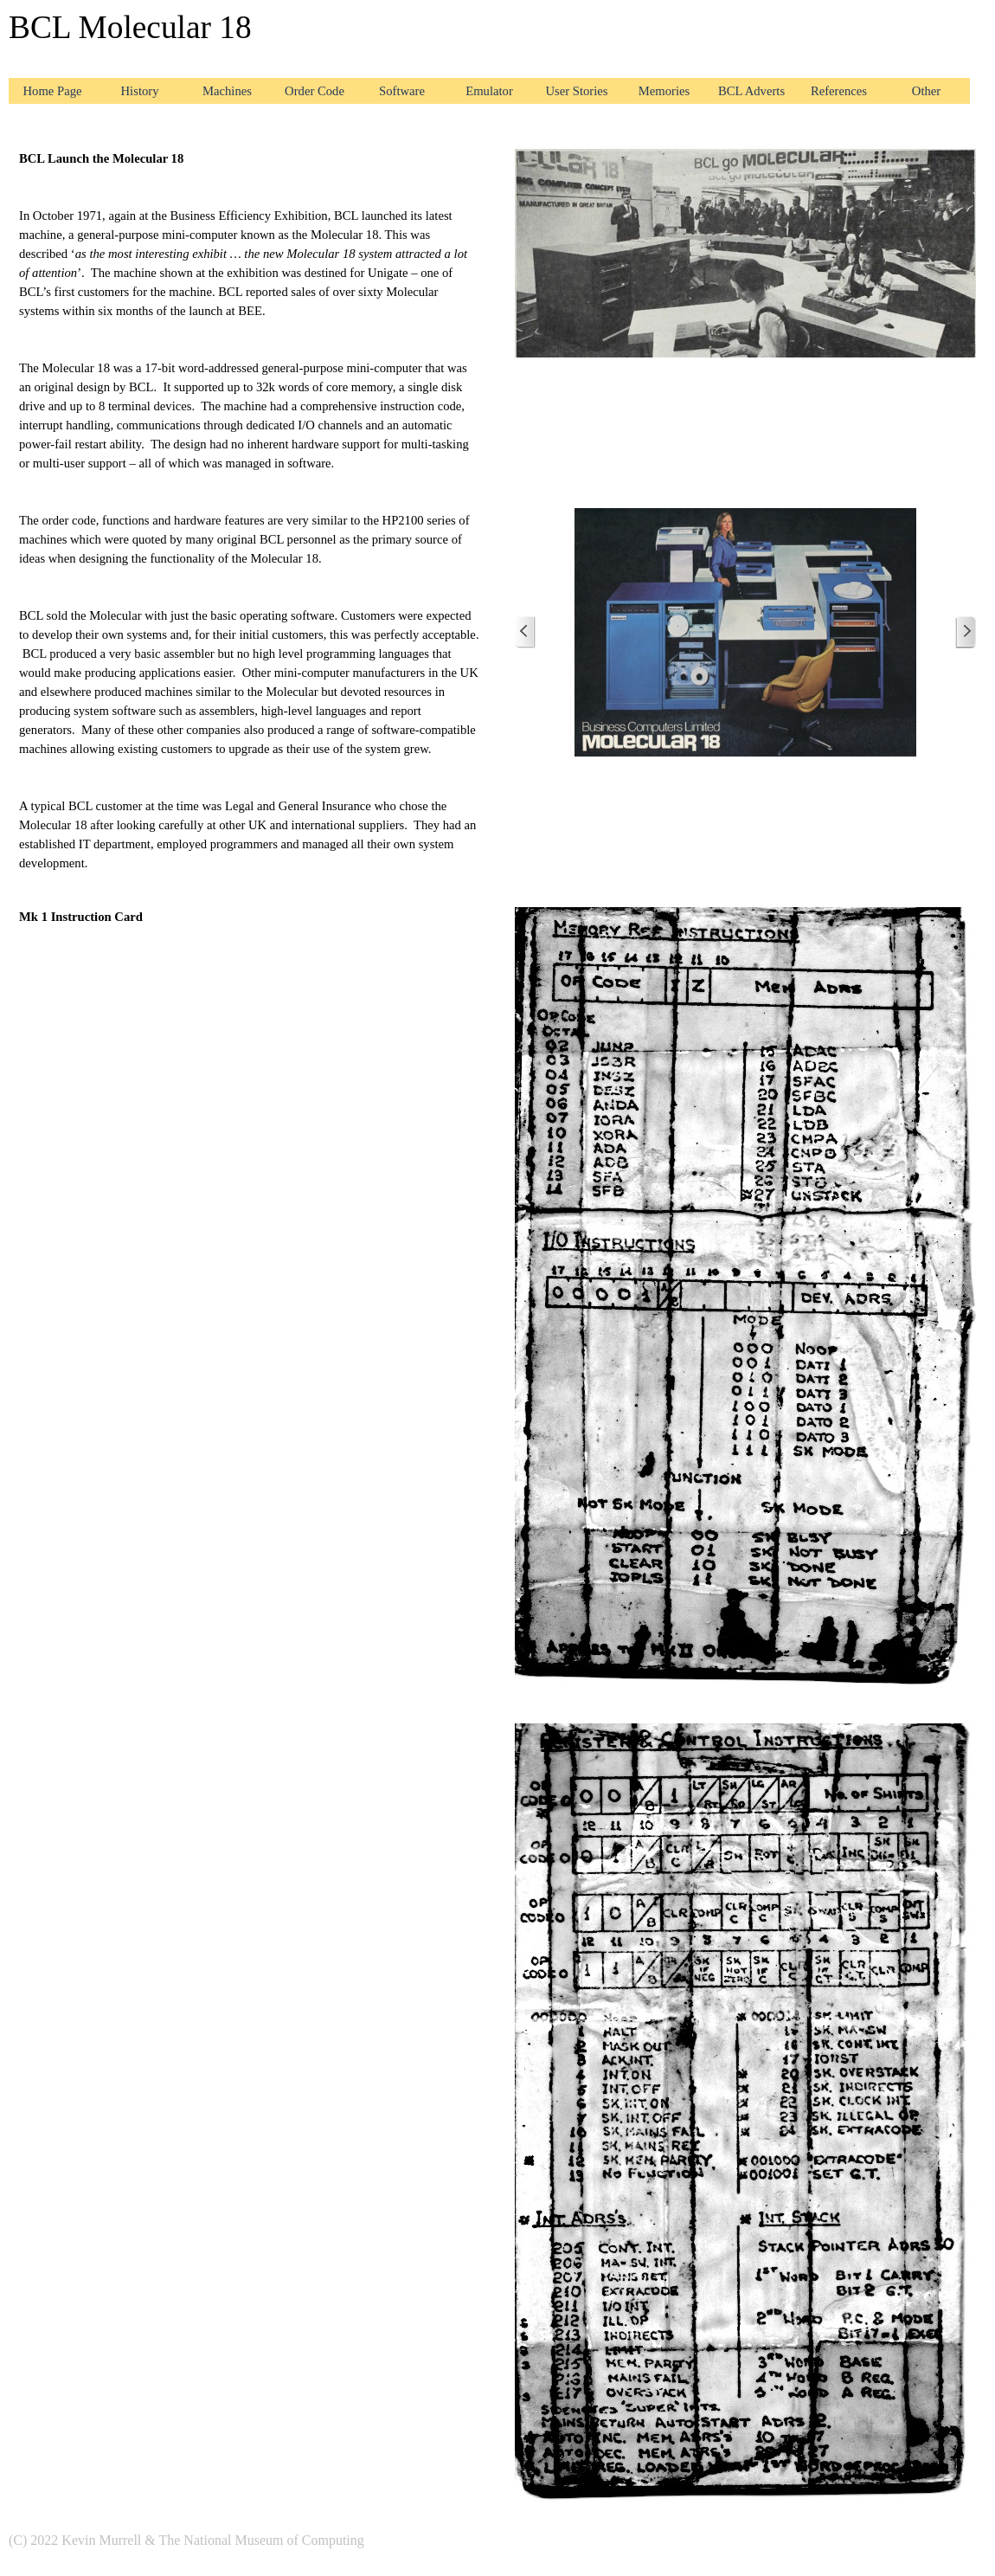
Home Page (52, 91)
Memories (664, 91)
